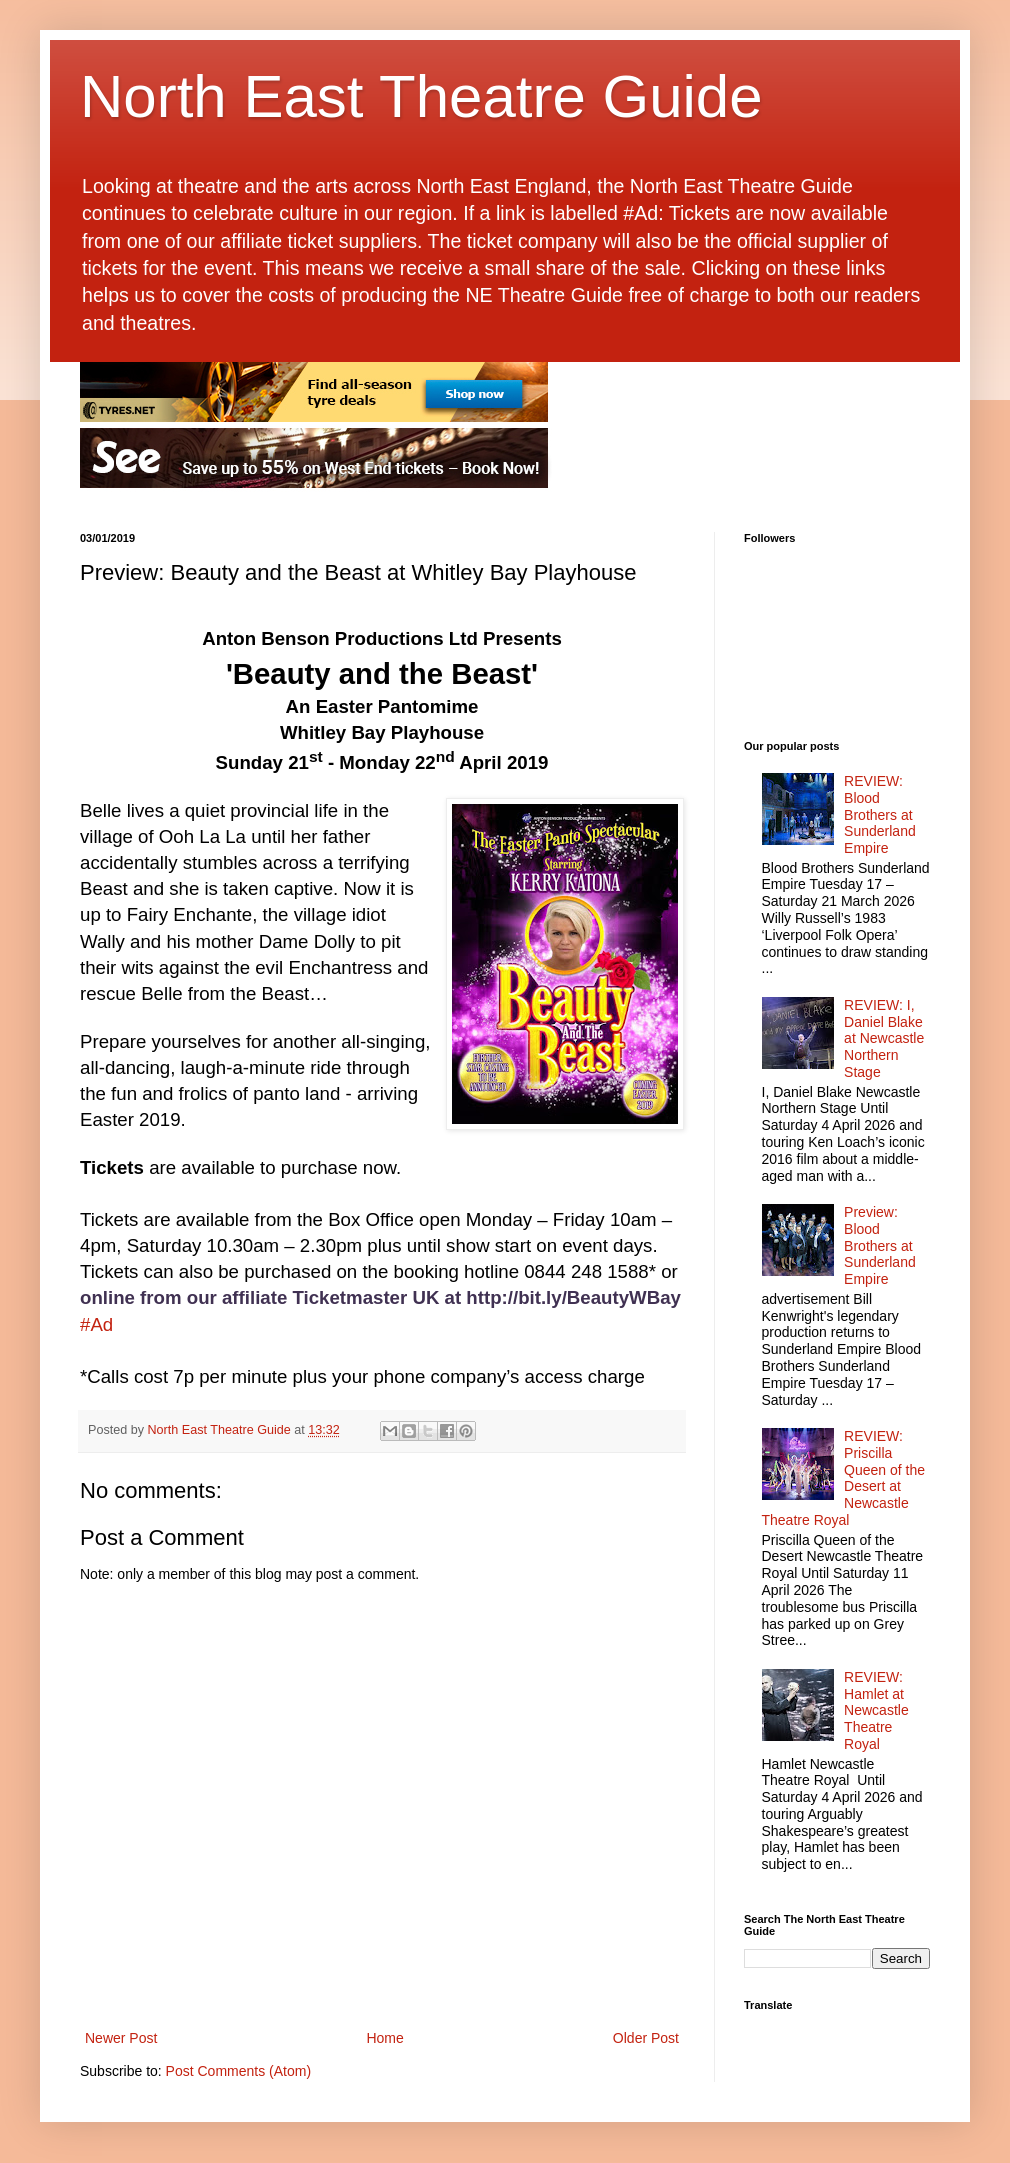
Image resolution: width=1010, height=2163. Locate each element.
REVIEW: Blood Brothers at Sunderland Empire (880, 814)
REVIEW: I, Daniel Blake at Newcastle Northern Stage (884, 1038)
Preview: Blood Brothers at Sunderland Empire (880, 1245)
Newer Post (121, 2038)
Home (384, 2038)
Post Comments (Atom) (238, 2071)
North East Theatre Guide (421, 96)
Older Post (646, 2038)
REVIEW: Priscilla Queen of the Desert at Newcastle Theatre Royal (844, 1478)
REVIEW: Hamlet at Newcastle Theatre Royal (876, 1710)
